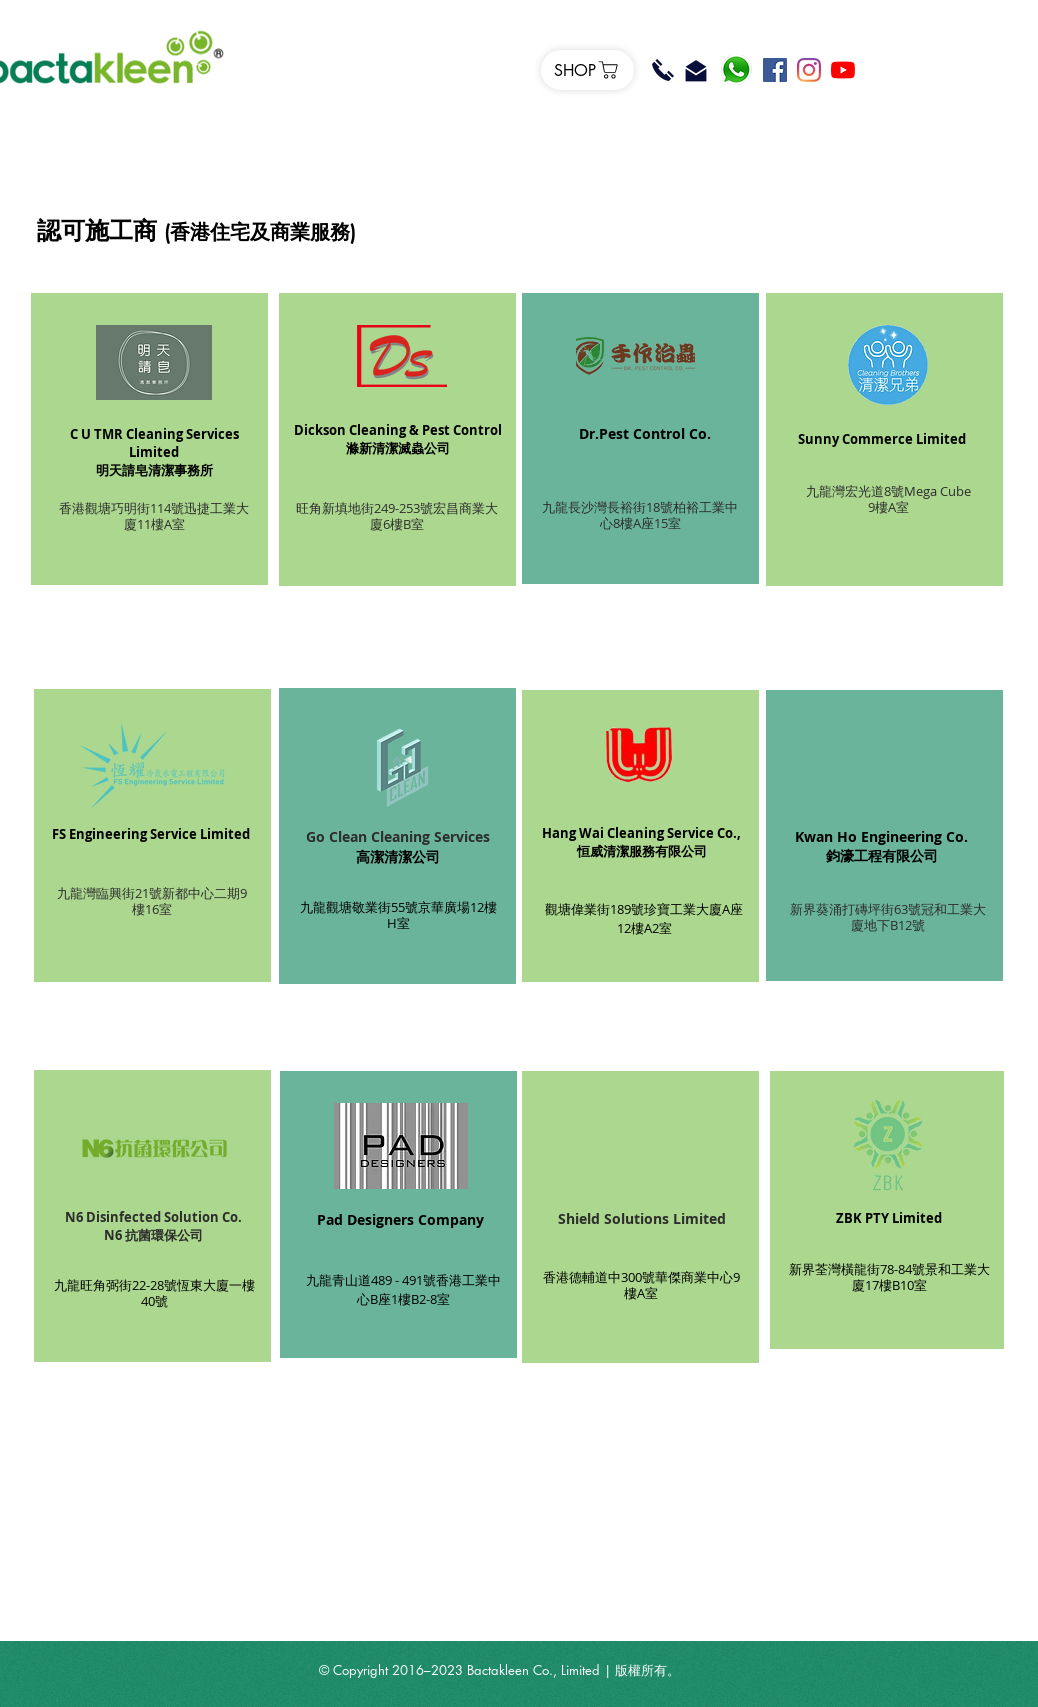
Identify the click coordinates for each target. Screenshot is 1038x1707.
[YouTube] (843, 70)
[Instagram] (809, 70)
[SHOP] (587, 70)
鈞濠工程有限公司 (882, 855)
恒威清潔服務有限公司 (642, 851)
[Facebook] (775, 70)
